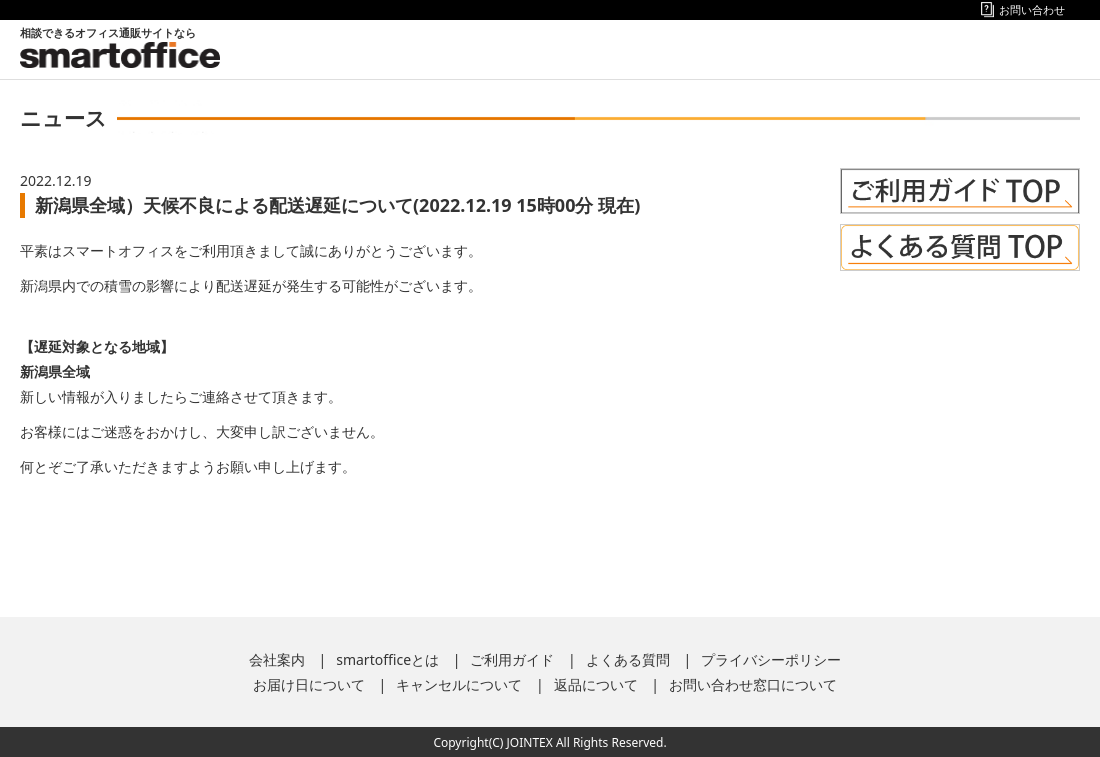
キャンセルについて (459, 684)
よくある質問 (628, 659)
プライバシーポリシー (771, 659)
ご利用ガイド (512, 659)
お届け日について (309, 684)
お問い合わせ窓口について (753, 684)
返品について (596, 684)
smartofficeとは (387, 659)
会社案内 (277, 659)
